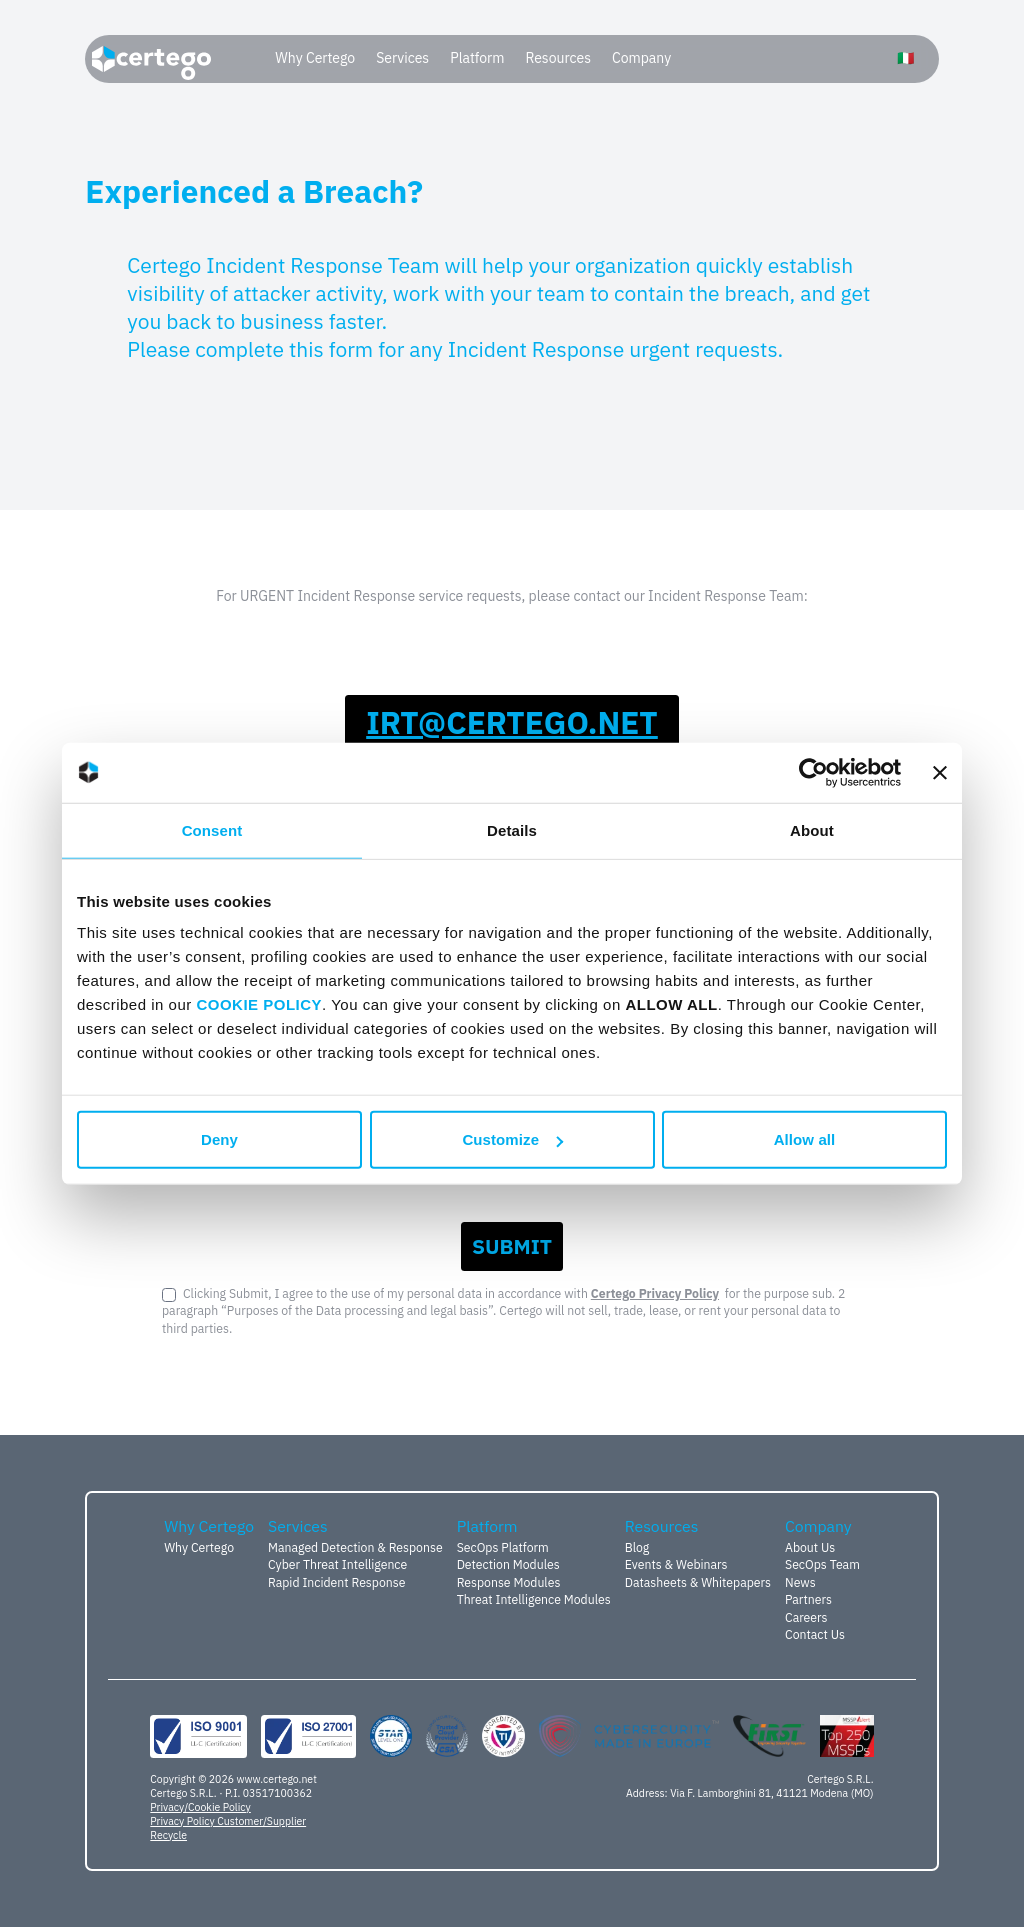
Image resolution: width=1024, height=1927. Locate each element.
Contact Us (815, 1634)
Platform (477, 58)
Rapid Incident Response (336, 1582)
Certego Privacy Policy (655, 1293)
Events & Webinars (676, 1564)
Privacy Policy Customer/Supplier (228, 1821)
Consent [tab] (212, 829)
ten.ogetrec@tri (512, 722)
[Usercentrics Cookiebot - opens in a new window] (813, 772)
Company (641, 58)
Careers (806, 1617)
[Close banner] (940, 772)
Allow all (805, 1139)
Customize (512, 1139)
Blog (637, 1547)
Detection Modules (508, 1564)
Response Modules (509, 1582)
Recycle (168, 1835)
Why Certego (315, 58)
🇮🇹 (905, 58)
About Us (810, 1547)
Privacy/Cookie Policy (200, 1807)
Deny (219, 1139)
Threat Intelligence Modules (534, 1599)
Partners (808, 1599)
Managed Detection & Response (355, 1547)
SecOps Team (822, 1564)
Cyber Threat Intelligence (337, 1564)
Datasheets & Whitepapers (698, 1582)
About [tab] (812, 829)
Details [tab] (512, 829)
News (800, 1582)
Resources (558, 58)
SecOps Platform (503, 1547)
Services (402, 58)
